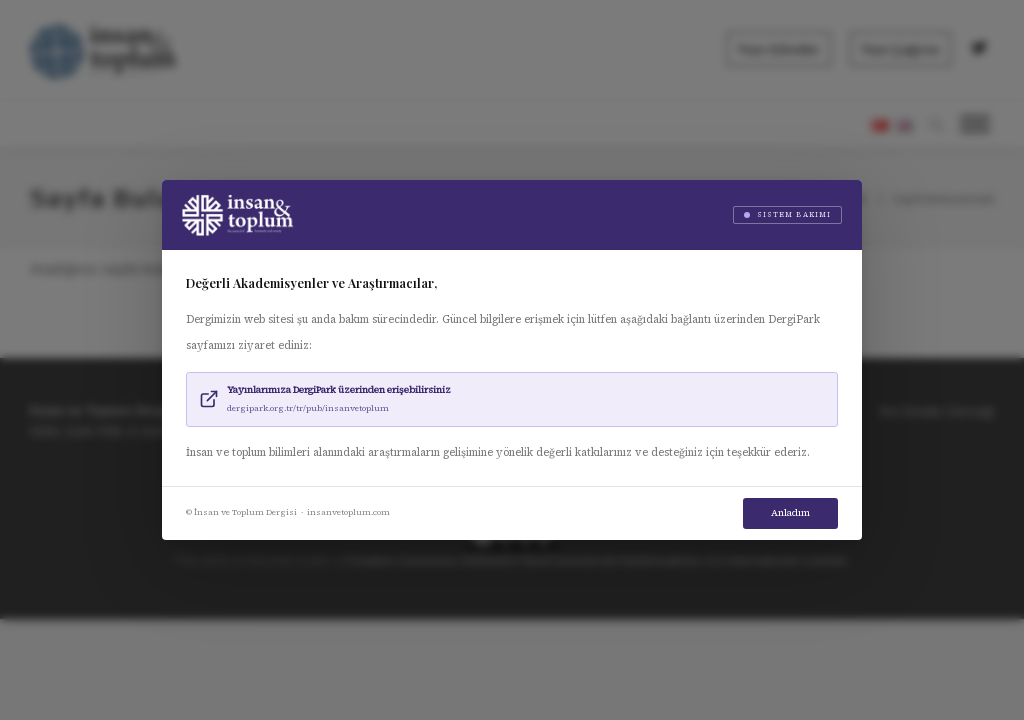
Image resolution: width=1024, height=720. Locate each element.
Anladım (790, 512)
